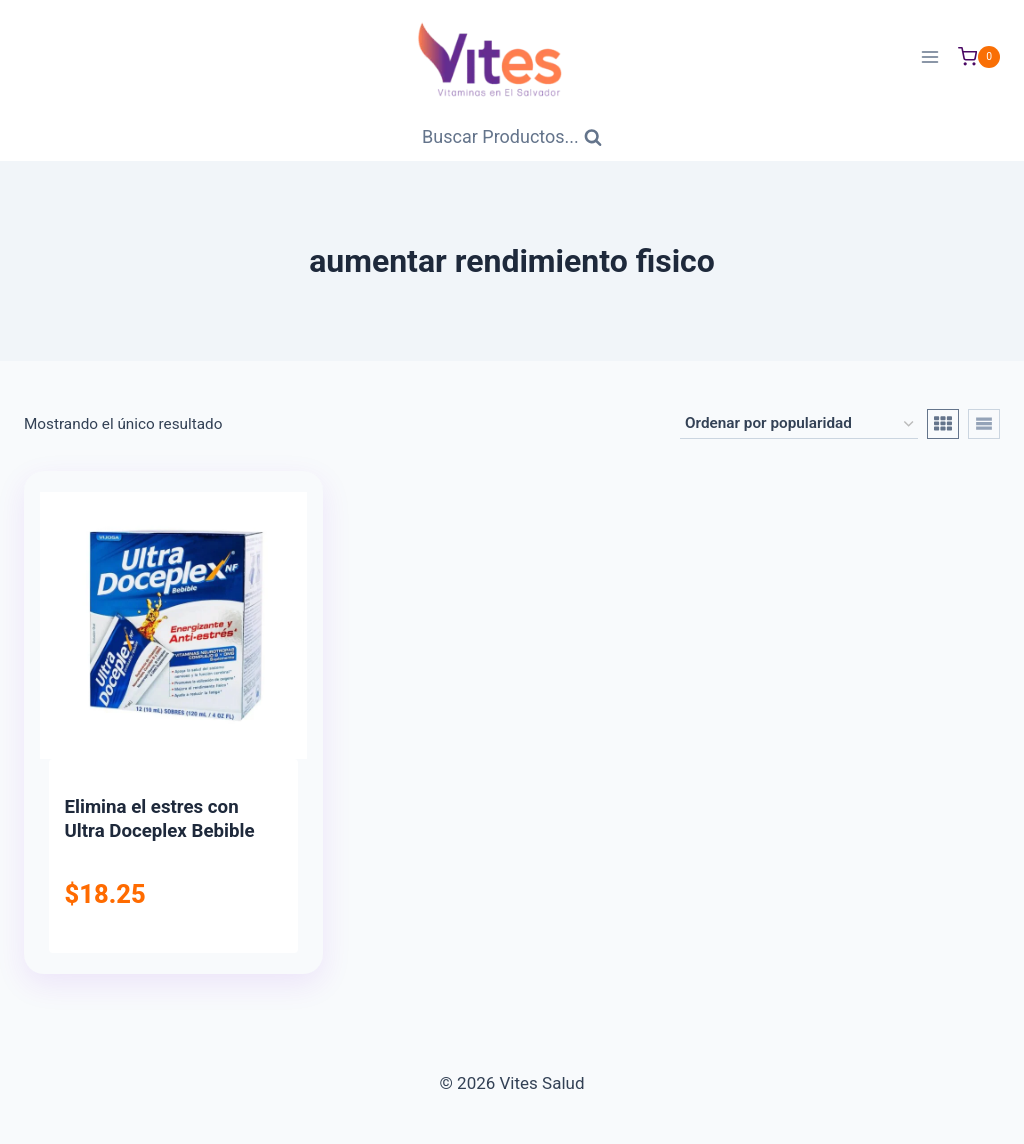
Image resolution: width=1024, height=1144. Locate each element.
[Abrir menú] (929, 56)
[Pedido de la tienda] (799, 424)
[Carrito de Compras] (979, 57)
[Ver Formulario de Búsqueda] (512, 137)
